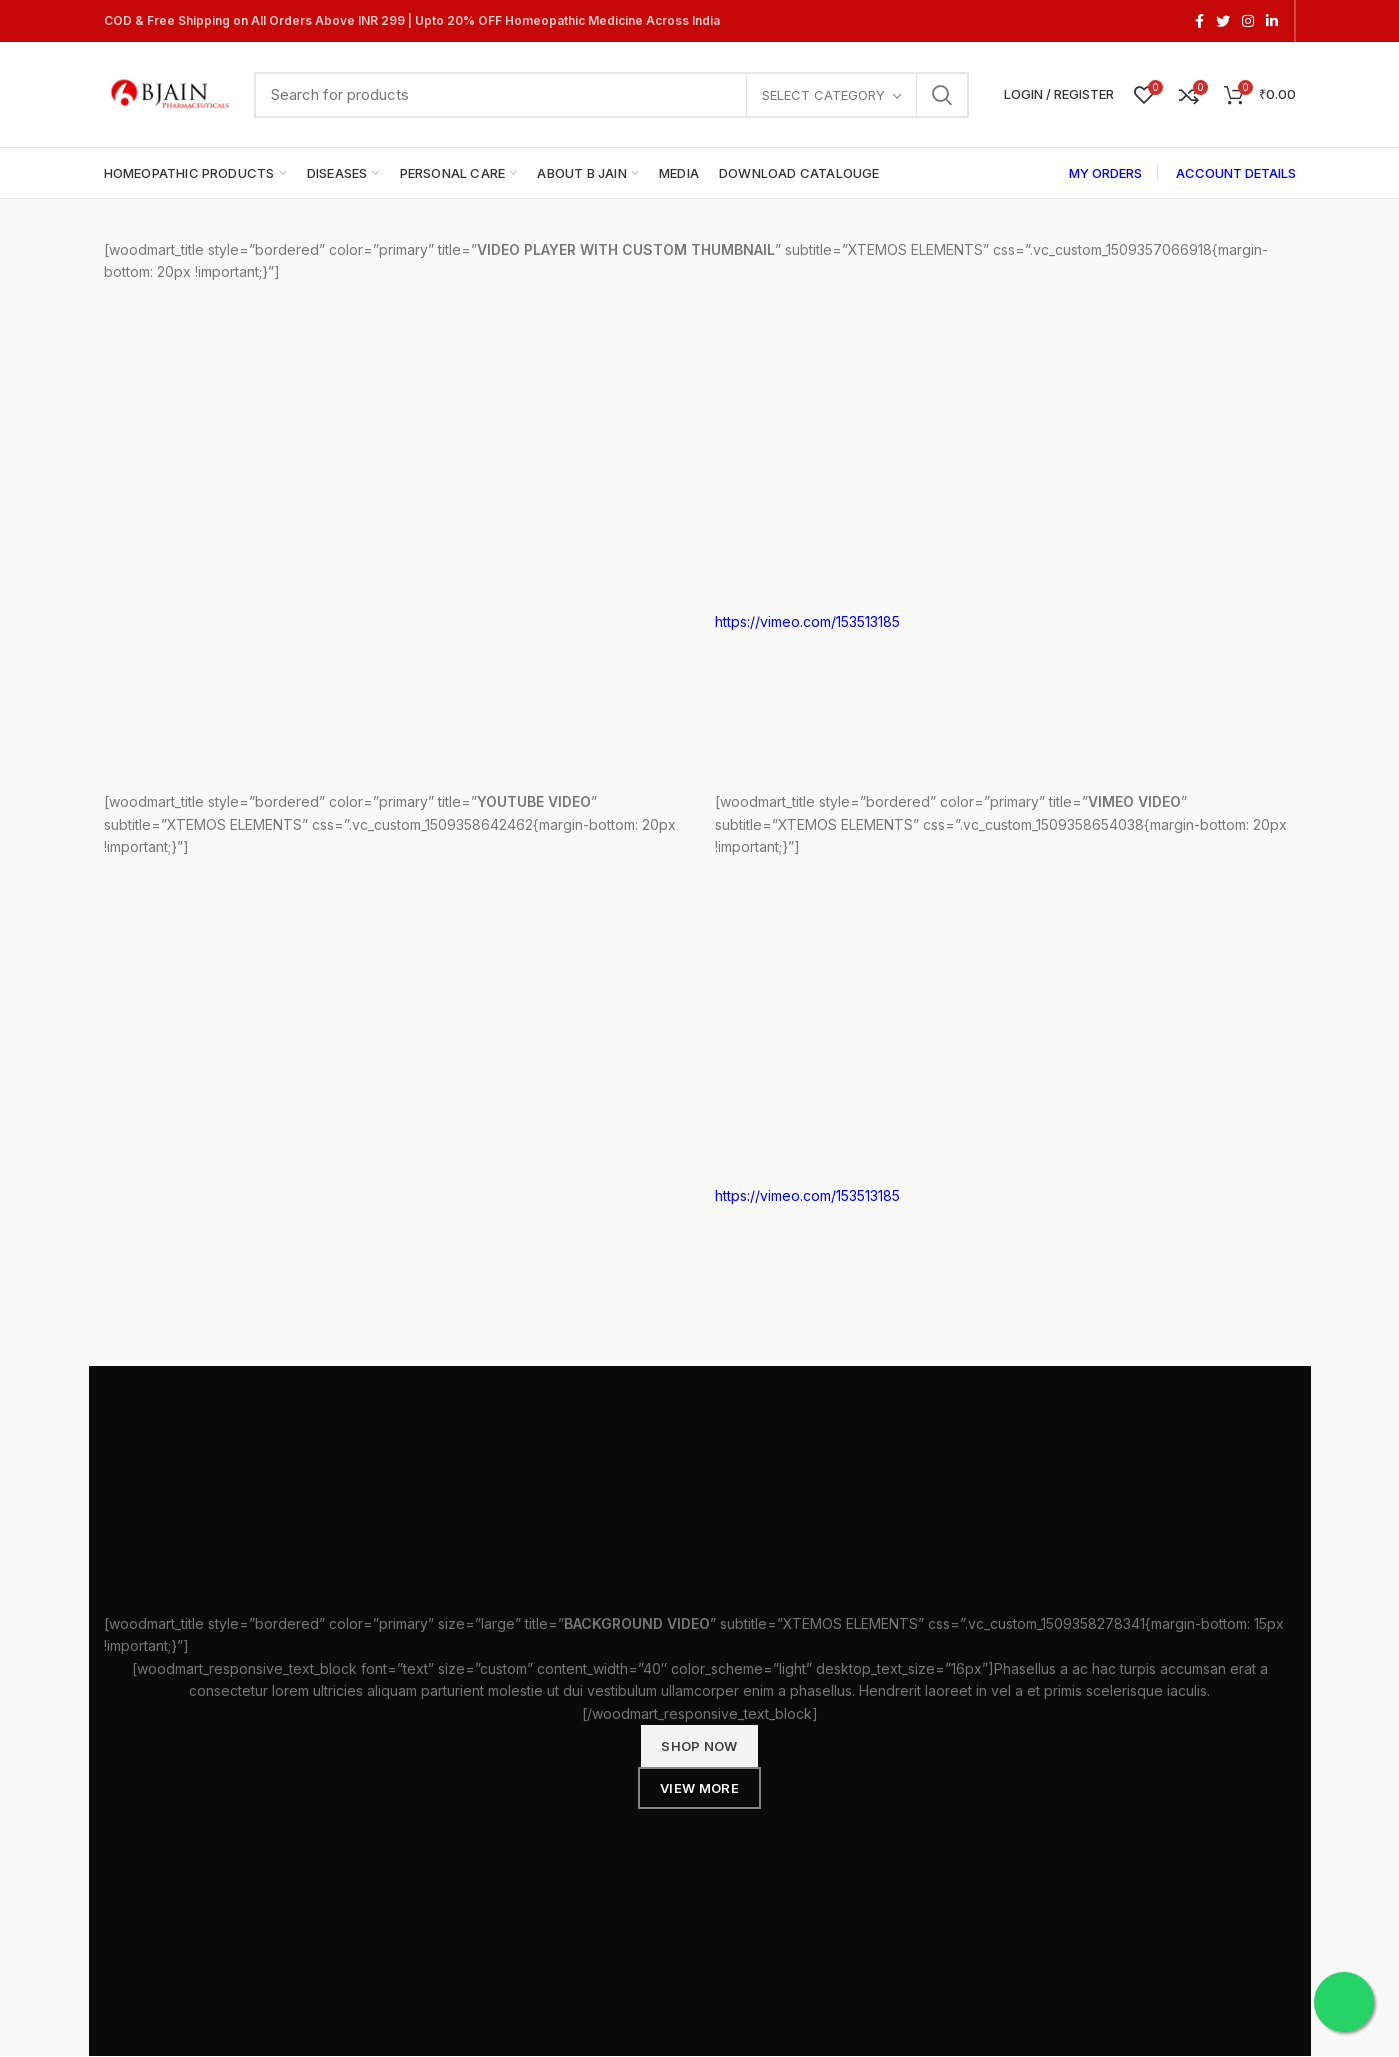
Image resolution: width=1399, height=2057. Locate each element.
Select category (823, 95)
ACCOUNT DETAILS (1236, 173)
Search (942, 95)
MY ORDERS (1105, 173)
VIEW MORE (699, 1788)
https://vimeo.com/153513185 (807, 621)
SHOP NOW (699, 1746)
